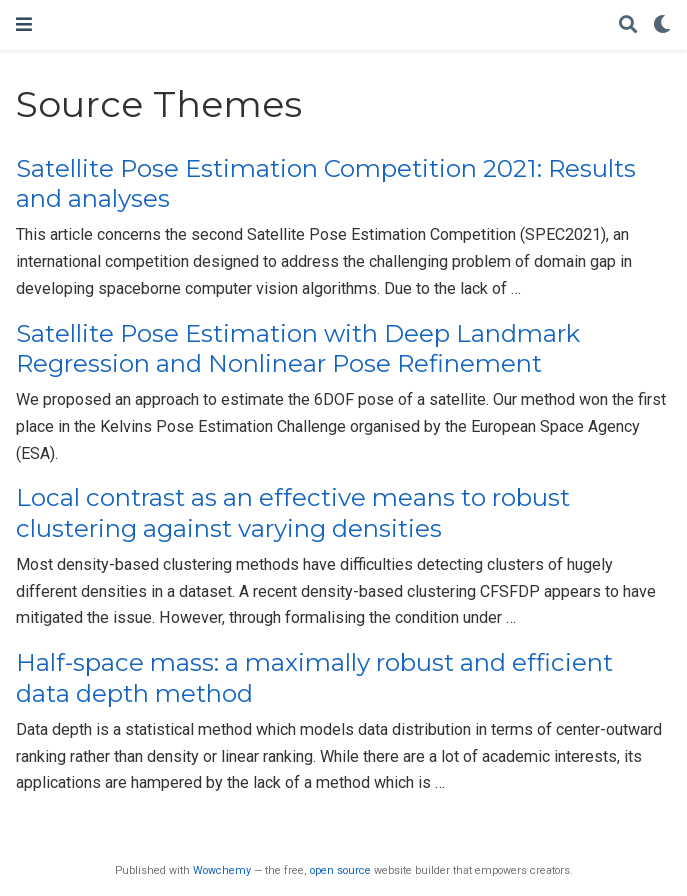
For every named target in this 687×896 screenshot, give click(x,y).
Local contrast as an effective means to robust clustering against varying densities (293, 512)
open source (340, 870)
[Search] (628, 25)
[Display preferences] (662, 25)
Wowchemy (222, 870)
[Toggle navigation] (24, 24)
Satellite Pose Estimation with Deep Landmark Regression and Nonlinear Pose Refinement (298, 348)
